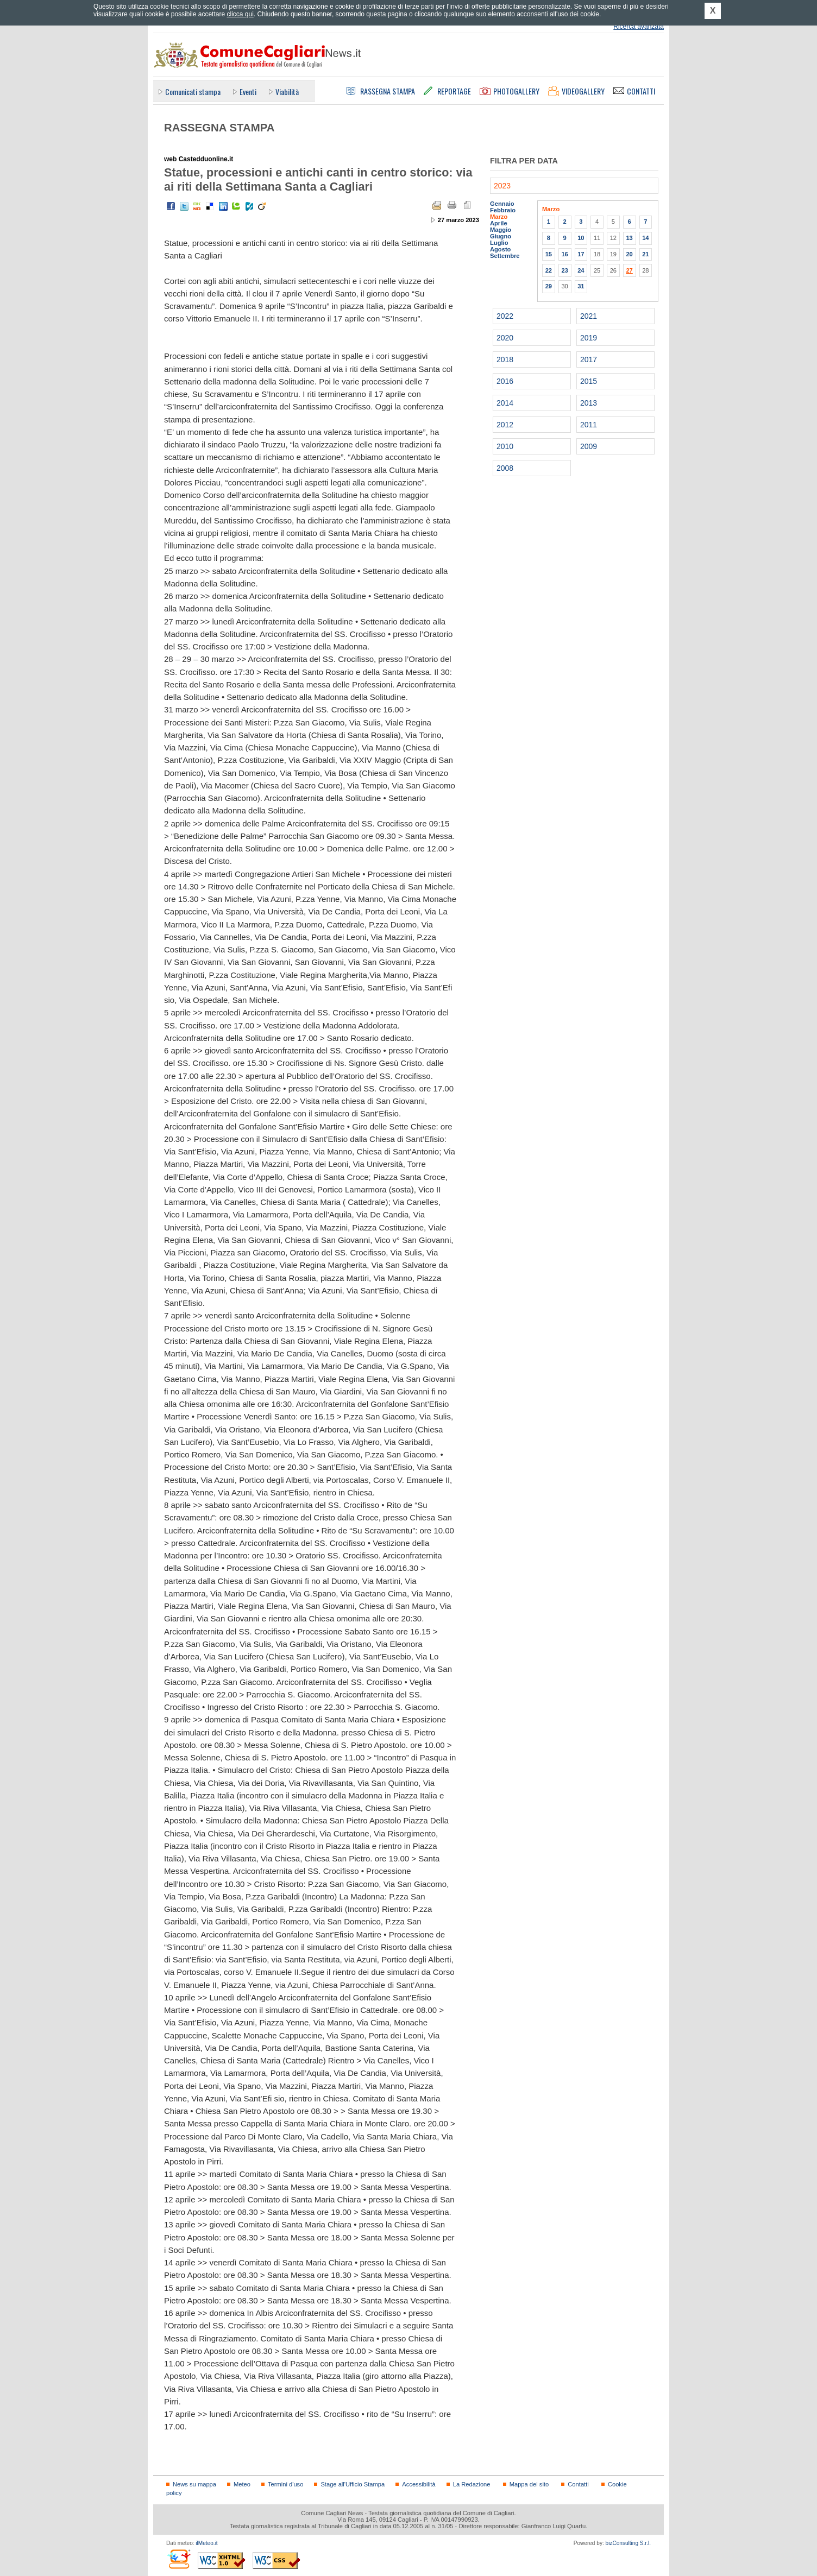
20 (629, 254)
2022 (505, 316)
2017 (588, 359)
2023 (502, 185)
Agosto (500, 249)
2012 (505, 424)
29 (548, 286)
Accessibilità (418, 2484)
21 (645, 254)
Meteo (242, 2484)
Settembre (505, 255)
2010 (505, 446)
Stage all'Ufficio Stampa (352, 2484)
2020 (505, 337)
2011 (588, 424)
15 (548, 254)
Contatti (578, 2484)
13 (629, 238)
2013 (588, 403)
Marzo (498, 216)
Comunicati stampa (193, 91)
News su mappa (194, 2484)
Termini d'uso (285, 2484)
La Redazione (472, 2484)
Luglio (499, 242)
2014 (505, 403)
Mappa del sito (529, 2484)
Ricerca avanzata (638, 26)
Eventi (248, 91)
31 (580, 286)
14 (645, 238)
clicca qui (240, 14)
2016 (505, 381)
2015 (588, 381)
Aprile (498, 223)
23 (564, 270)
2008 (505, 468)
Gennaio (502, 203)
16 (564, 254)
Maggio (500, 229)
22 (548, 270)
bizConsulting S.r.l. (628, 2543)
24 (580, 270)
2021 (588, 316)
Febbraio (503, 210)
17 (580, 254)
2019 (588, 337)
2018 (505, 359)
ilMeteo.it (206, 2543)
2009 (588, 446)
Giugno (500, 236)
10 (580, 238)
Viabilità (287, 91)
